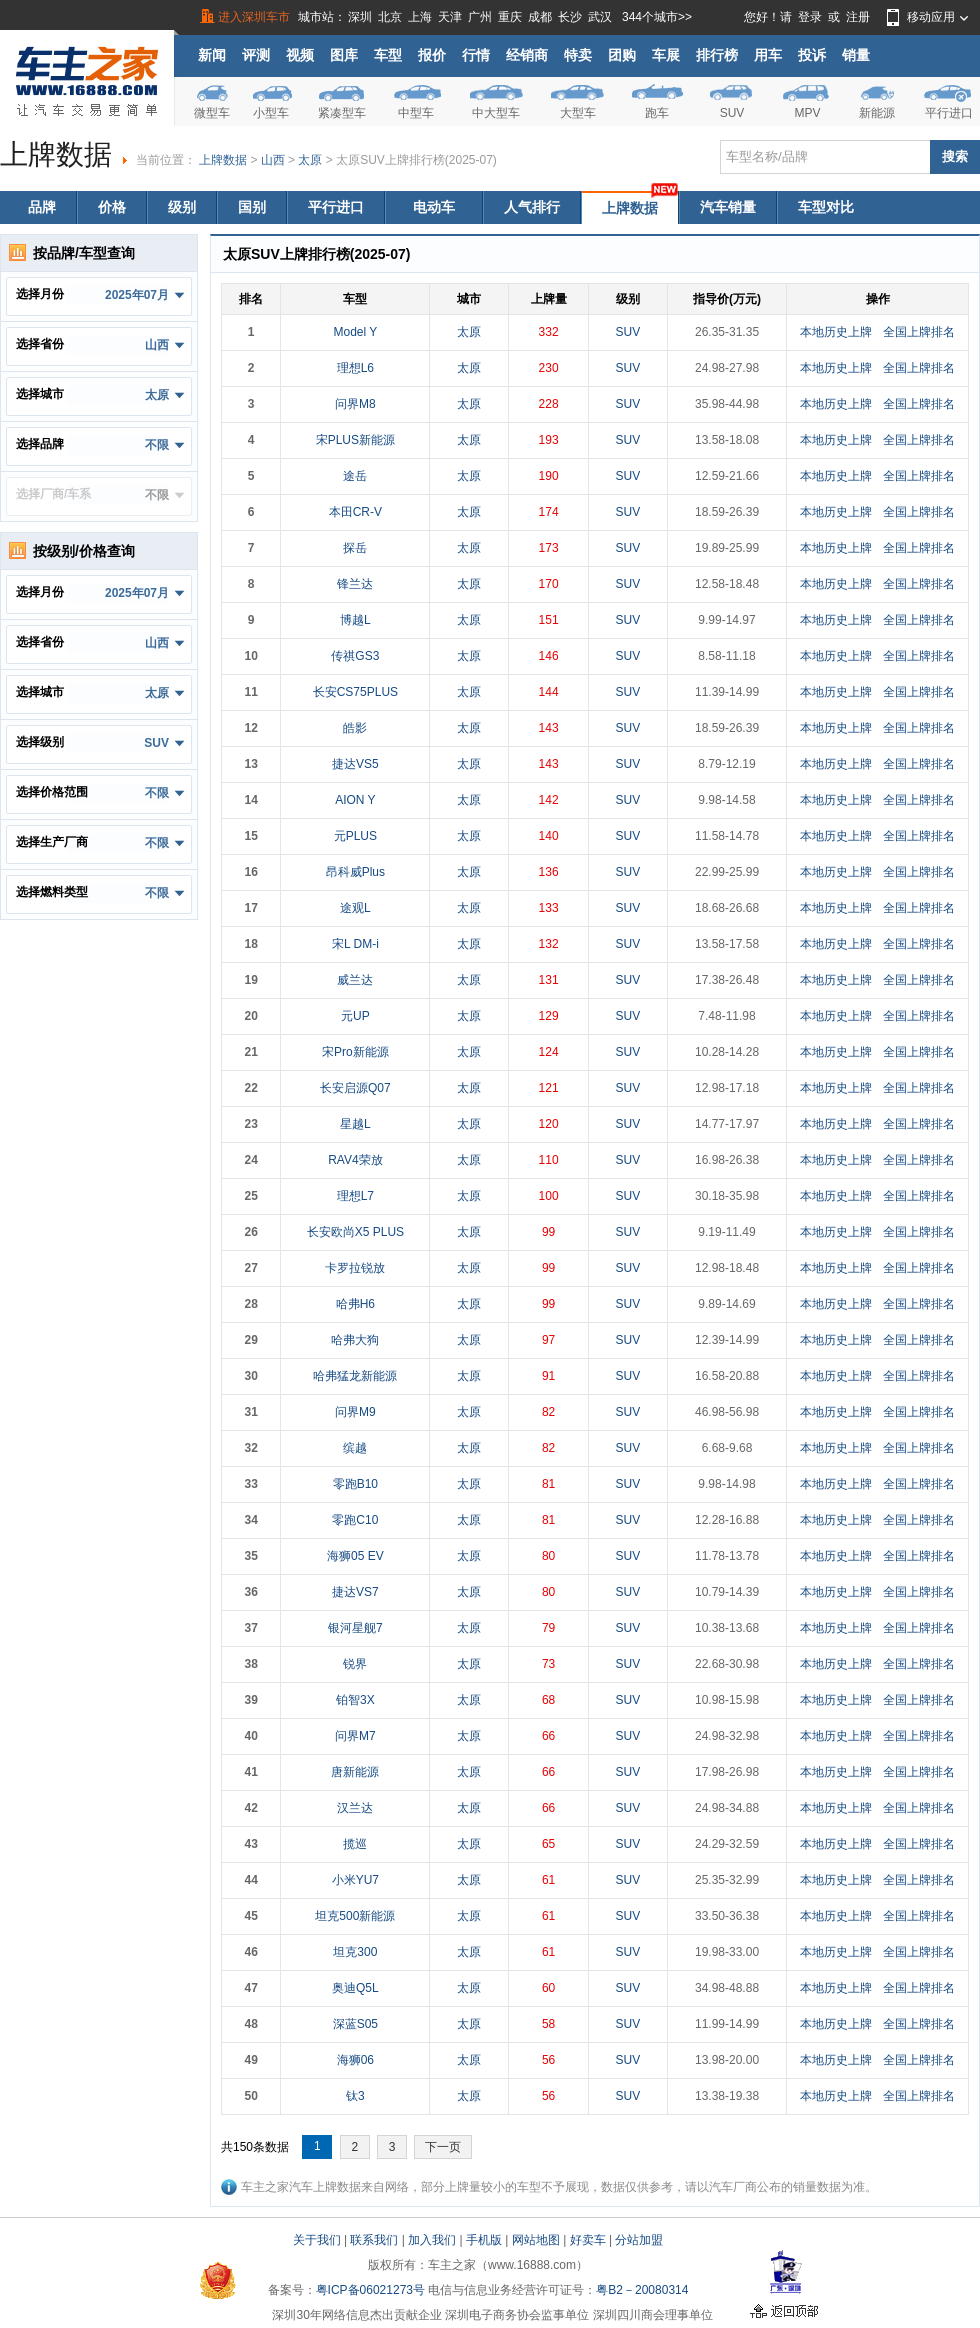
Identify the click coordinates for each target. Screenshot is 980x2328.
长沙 (570, 17)
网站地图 (536, 2240)
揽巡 (355, 1844)
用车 (768, 55)
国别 (252, 207)
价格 (112, 207)
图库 (344, 55)
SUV (732, 113)
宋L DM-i (355, 944)
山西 (273, 160)
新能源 (877, 113)
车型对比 (826, 207)
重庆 (510, 17)
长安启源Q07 (355, 1088)
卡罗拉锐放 (355, 1268)
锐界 (355, 1664)
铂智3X (355, 1700)
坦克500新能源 (355, 1916)
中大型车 (496, 113)
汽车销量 (728, 207)
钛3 (355, 2096)
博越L (355, 620)
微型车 (212, 113)
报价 (432, 55)
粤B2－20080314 (642, 2290)
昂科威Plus (355, 872)
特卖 (578, 55)
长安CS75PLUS (355, 692)
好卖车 (588, 2240)
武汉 (600, 17)
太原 (310, 160)
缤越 (355, 1448)
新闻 (212, 55)
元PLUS (355, 836)
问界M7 (355, 1736)
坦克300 (355, 1952)
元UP (355, 1016)
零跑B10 (355, 1484)
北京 (390, 17)
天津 (450, 17)
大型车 (578, 113)
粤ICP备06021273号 (370, 2290)
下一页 (443, 2147)
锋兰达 (355, 584)
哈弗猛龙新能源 (355, 1376)
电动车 (434, 207)
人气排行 (532, 207)
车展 (666, 55)
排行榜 (717, 55)
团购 (622, 55)
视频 (300, 55)
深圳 (360, 17)
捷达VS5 (355, 764)
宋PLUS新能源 (355, 440)
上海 (420, 17)
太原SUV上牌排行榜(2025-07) (416, 160)
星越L (355, 1124)
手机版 (484, 2240)
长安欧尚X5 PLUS (355, 1232)
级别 (182, 207)
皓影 (355, 728)
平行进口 (949, 113)
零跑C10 (355, 1520)
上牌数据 (223, 160)
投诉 (812, 55)
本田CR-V (355, 512)
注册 (858, 17)
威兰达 (355, 980)
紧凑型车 (342, 113)
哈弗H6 (355, 1304)
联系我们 (374, 2240)
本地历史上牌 (836, 332)
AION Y (355, 800)
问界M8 (355, 404)
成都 (540, 17)
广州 (480, 17)
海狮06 (355, 2060)
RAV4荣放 (355, 1160)
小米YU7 (355, 1880)
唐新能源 (355, 1772)
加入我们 (432, 2240)
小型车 (271, 113)
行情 (476, 55)
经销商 (527, 55)
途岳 (355, 476)
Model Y (355, 332)
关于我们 (317, 2240)
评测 (256, 55)
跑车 (657, 113)
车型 (388, 55)
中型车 (416, 113)
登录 (810, 17)
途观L (355, 908)
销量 (856, 55)
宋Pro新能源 (355, 1052)
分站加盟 (639, 2240)
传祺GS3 (355, 656)
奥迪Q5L (355, 1988)
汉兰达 (355, 1808)
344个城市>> (657, 17)
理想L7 (355, 1196)
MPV (807, 113)
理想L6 (355, 368)
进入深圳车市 (254, 17)
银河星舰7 (355, 1628)
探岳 (355, 548)
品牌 (42, 207)
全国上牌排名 (919, 332)
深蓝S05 (355, 2024)
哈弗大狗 (355, 1340)
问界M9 (355, 1412)
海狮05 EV (355, 1556)
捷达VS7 (355, 1592)
